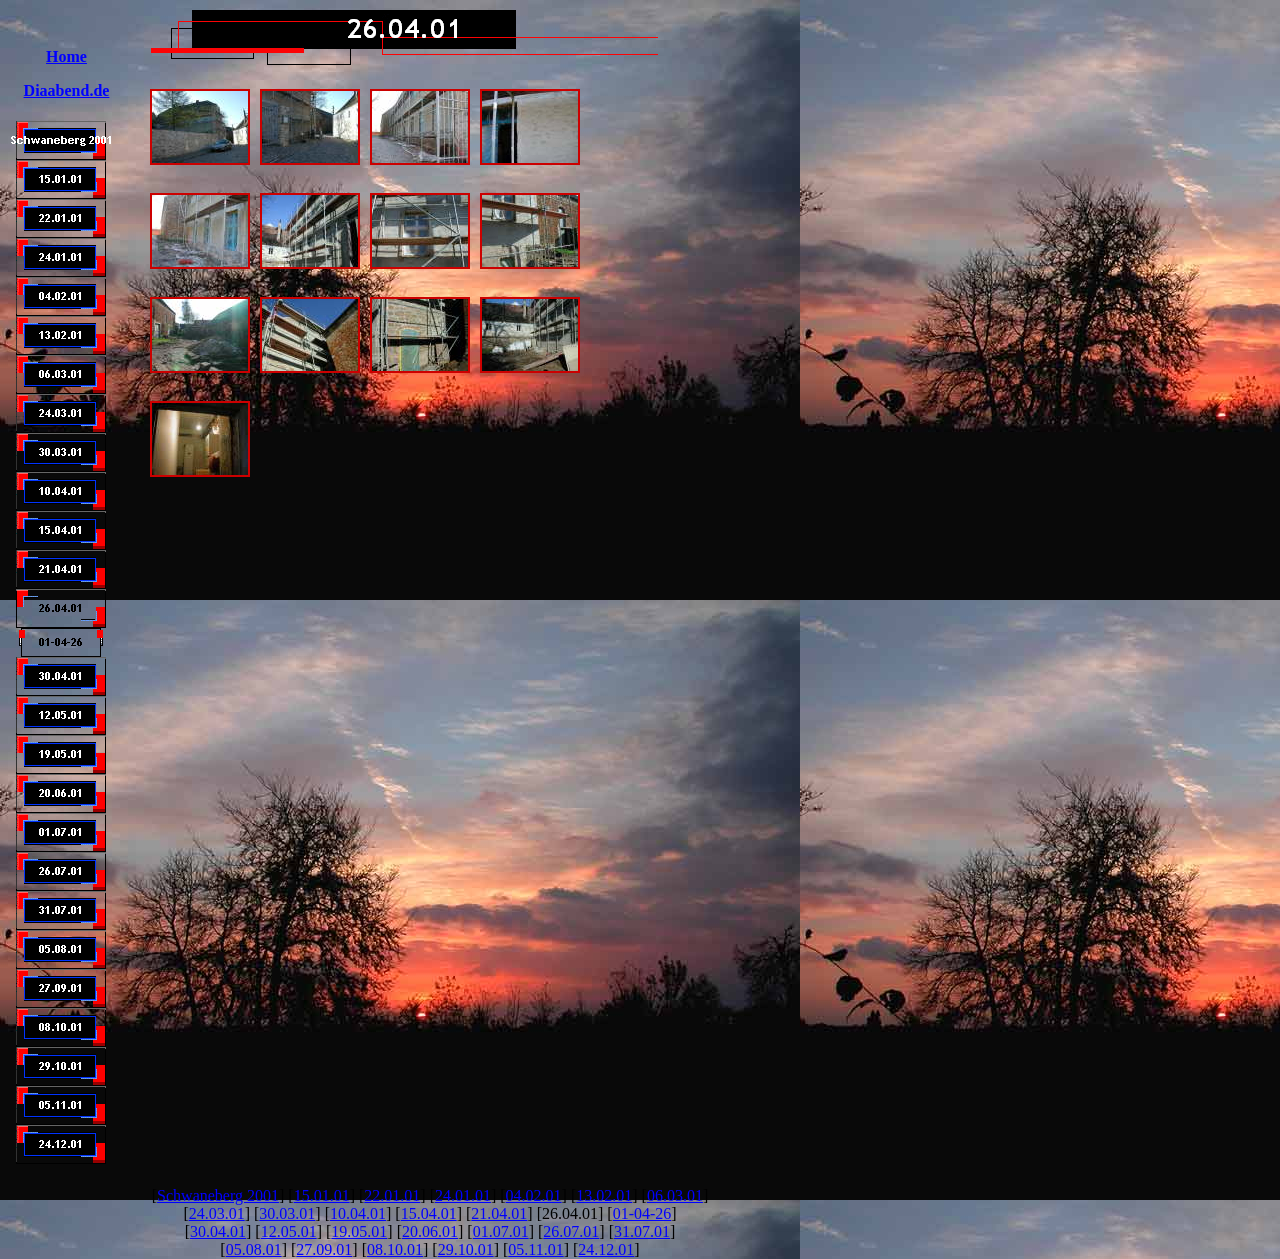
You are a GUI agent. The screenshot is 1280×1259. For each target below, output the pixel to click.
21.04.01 (499, 1213)
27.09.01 (324, 1249)
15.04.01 (429, 1213)
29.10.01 (466, 1249)
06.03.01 (675, 1195)
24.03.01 (217, 1213)
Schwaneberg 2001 (218, 1195)
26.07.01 (571, 1231)
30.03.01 (287, 1213)
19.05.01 (359, 1231)
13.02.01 (604, 1195)
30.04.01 (218, 1231)
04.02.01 (534, 1195)
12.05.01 (289, 1231)
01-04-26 (642, 1213)
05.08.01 (254, 1249)
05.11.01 (535, 1249)
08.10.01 (395, 1249)
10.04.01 (358, 1213)
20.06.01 (430, 1231)
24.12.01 (606, 1249)
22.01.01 (392, 1195)
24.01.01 (463, 1195)
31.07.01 (642, 1231)
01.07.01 (501, 1231)
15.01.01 (322, 1195)
